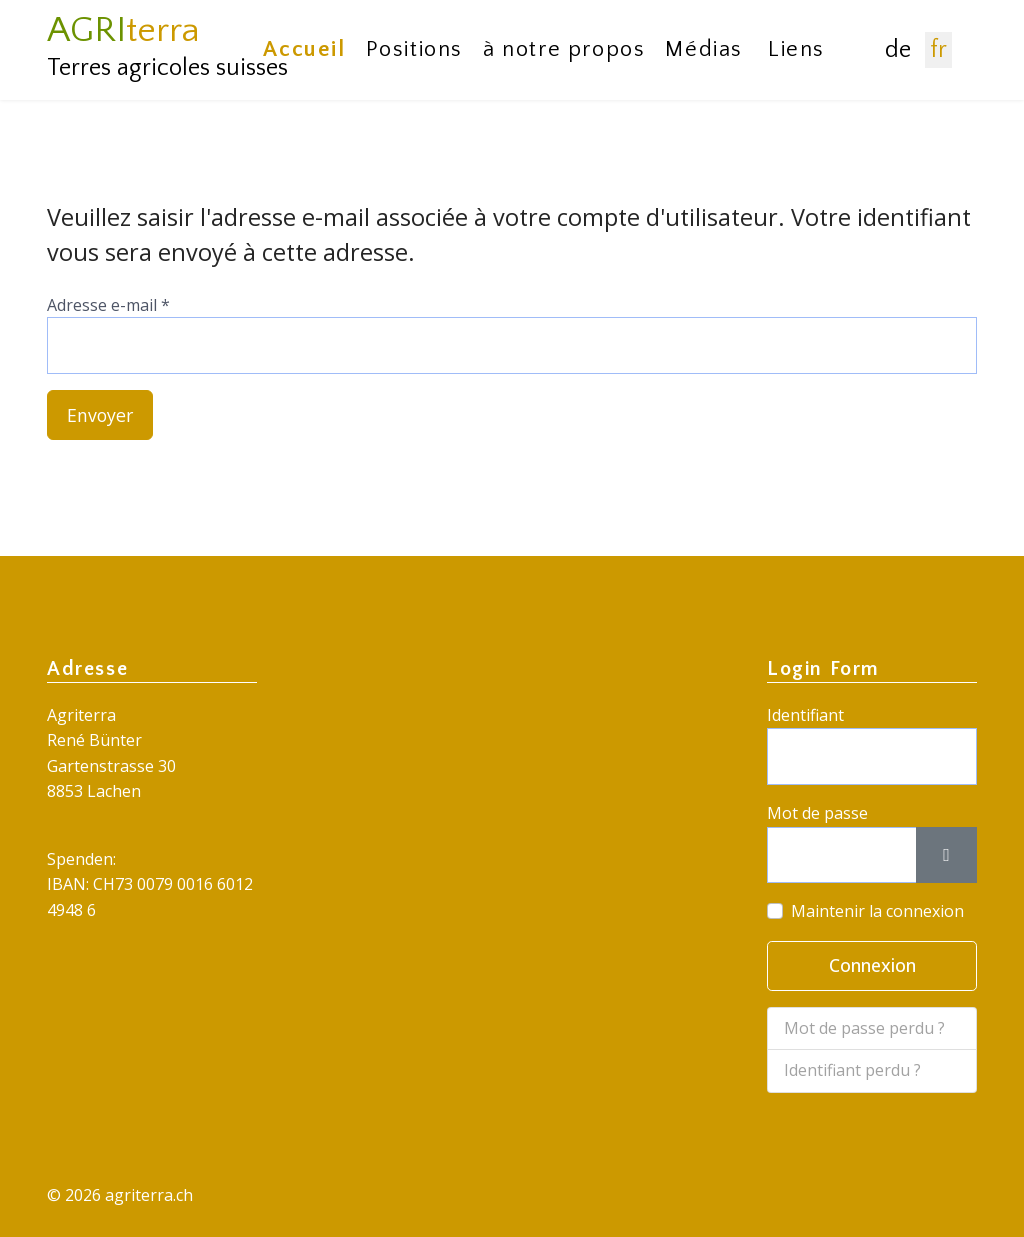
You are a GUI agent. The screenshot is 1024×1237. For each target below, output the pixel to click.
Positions (414, 49)
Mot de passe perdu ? (864, 1028)
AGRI (123, 30)
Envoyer (101, 415)
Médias (704, 49)
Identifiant (805, 715)
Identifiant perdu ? (852, 1071)
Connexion (872, 966)
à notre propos (564, 49)
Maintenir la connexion (877, 912)
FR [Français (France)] (938, 50)
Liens (796, 49)
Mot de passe (817, 813)
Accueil (304, 49)
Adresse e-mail (108, 305)
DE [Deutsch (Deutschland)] (898, 50)
